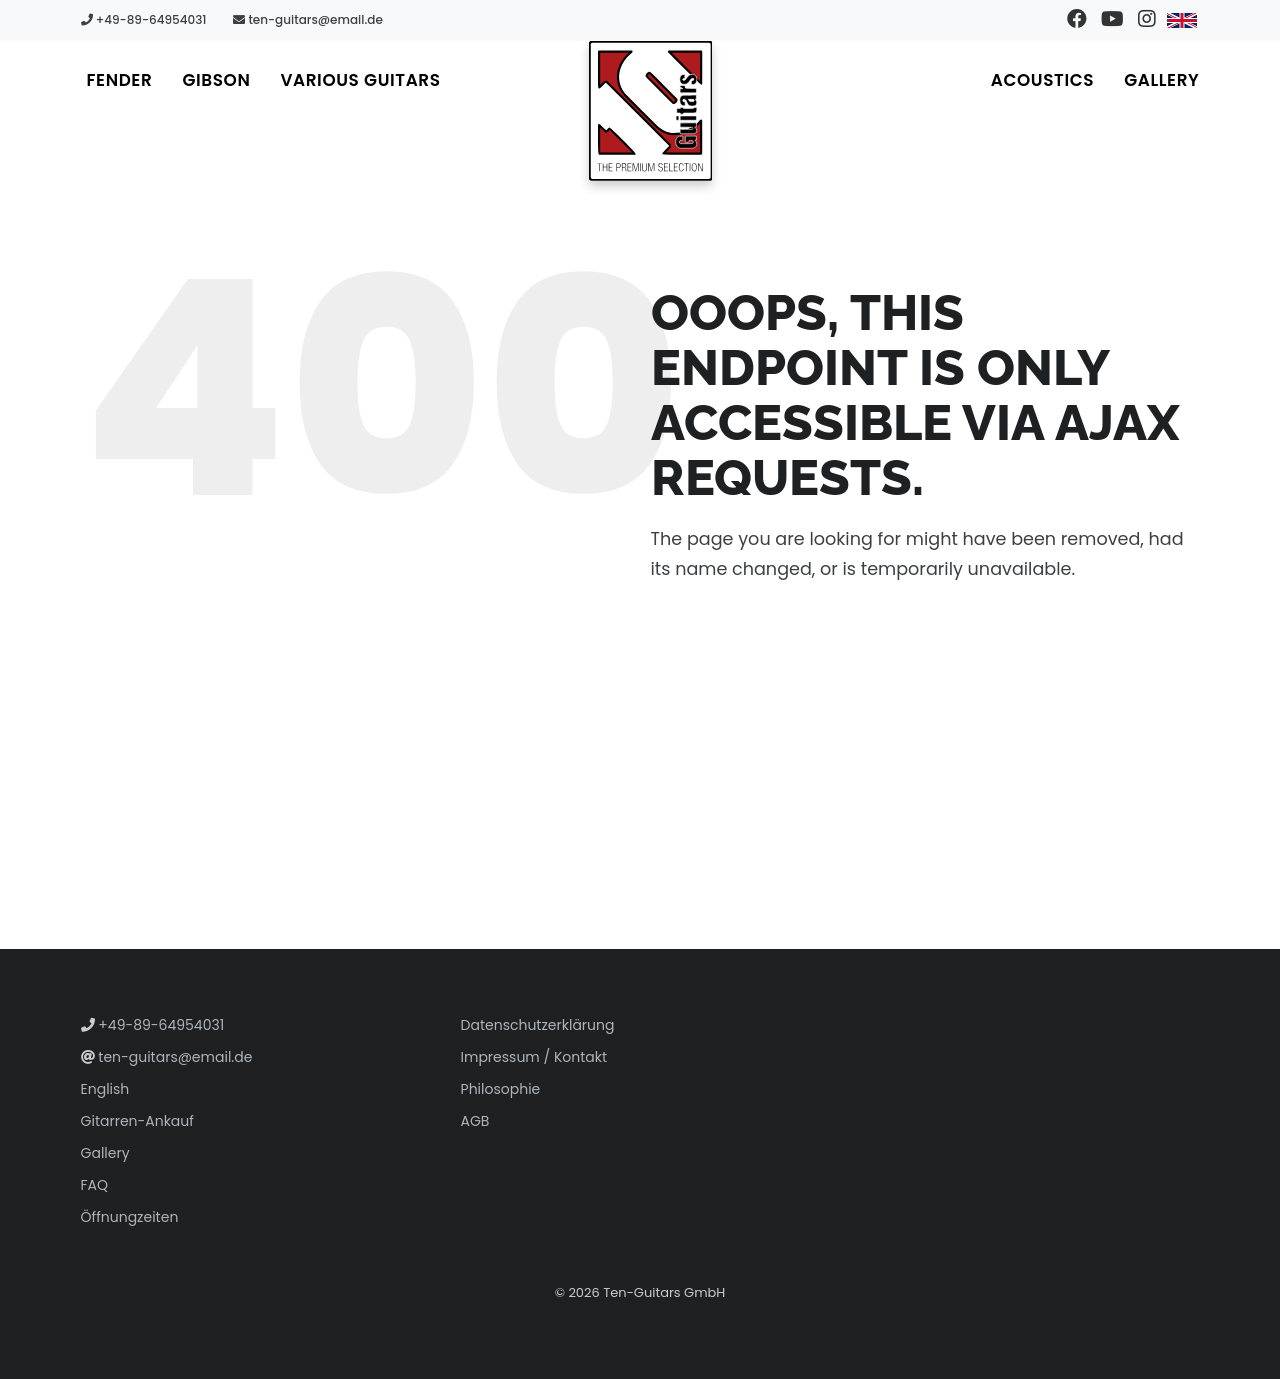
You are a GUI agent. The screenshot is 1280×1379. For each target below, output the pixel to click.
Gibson (216, 80)
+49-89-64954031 (144, 19)
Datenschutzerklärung (538, 1025)
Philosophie (501, 1089)
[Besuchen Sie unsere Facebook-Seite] (1076, 20)
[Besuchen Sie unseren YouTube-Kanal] (1111, 20)
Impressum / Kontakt (534, 1057)
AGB (475, 1121)
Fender (120, 80)
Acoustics (1042, 80)
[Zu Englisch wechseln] (1181, 20)
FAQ (95, 1185)
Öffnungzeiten (130, 1217)
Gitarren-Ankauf (137, 1121)
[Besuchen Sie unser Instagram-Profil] (1146, 20)
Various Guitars (360, 80)
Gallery (1161, 80)
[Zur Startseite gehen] (651, 111)
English (105, 1089)
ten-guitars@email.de (308, 19)
